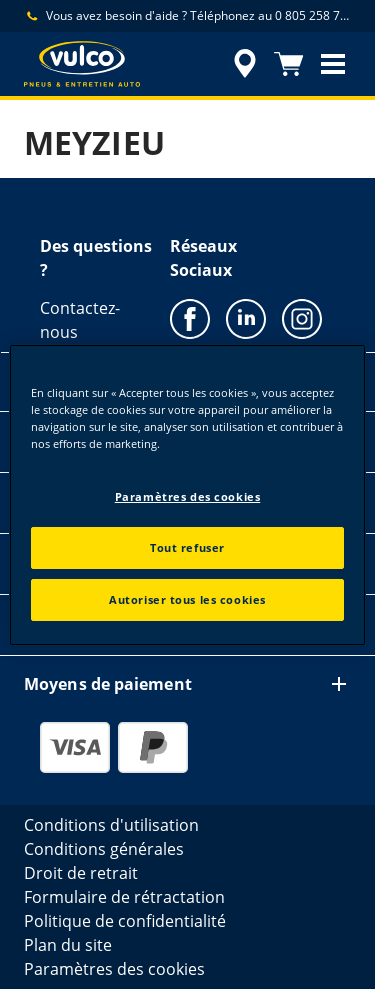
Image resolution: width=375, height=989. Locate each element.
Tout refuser (187, 547)
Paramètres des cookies (188, 496)
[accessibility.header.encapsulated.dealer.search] (245, 64)
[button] (333, 64)
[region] (187, 494)
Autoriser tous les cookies (187, 599)
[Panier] (289, 64)
